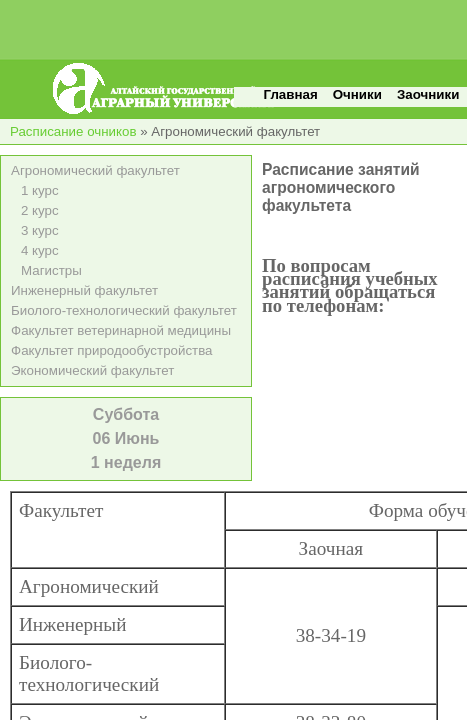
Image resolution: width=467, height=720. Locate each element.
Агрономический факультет (95, 170)
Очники (357, 94)
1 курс (40, 190)
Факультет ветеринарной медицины (121, 330)
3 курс (40, 230)
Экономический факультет (92, 370)
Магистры (51, 270)
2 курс (40, 210)
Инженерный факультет (84, 290)
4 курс (40, 250)
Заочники (428, 94)
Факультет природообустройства (112, 350)
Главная (291, 94)
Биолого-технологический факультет (124, 310)
